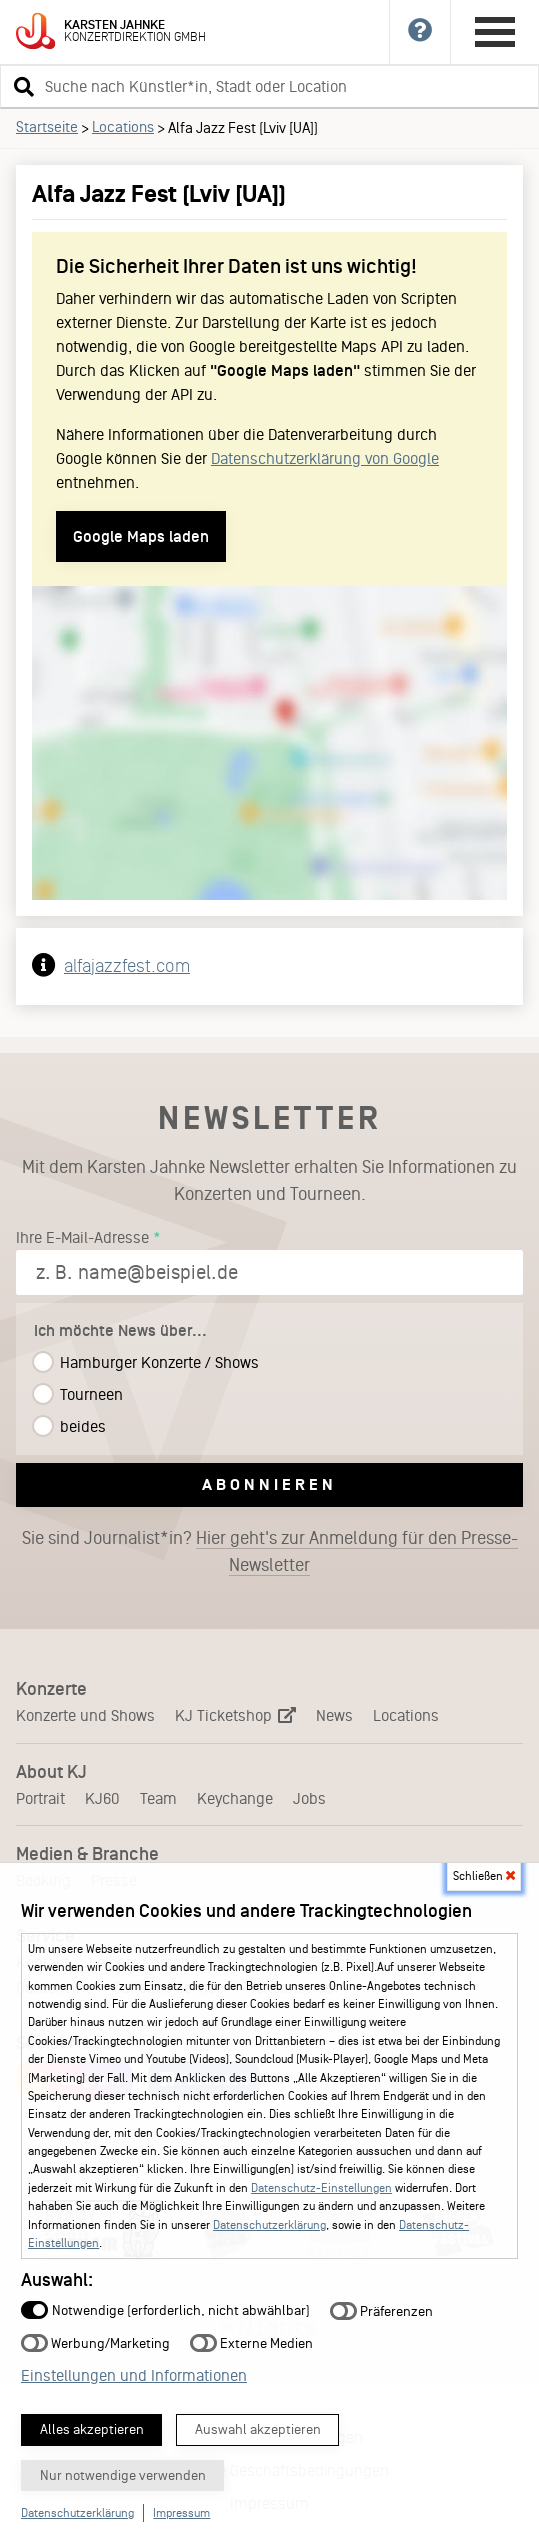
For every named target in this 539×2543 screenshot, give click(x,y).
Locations (123, 127)
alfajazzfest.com (127, 966)
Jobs (309, 1798)
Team (158, 1798)
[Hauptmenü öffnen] (495, 32)
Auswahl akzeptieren (258, 2429)
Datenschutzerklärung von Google (325, 458)
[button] (21, 86)
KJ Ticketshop (235, 1715)
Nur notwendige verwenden (123, 2475)
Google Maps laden (141, 536)
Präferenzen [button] (381, 2310)
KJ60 (102, 1798)
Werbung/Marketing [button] (95, 2342)
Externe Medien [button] (251, 2342)
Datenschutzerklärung (269, 2225)
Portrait (40, 1798)
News (334, 1715)
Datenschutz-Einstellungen (321, 2188)
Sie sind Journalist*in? (270, 1552)
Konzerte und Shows (85, 1715)
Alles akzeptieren (92, 2429)
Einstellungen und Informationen (134, 2375)
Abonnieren (269, 1484)
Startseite (47, 127)
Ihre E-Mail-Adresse (82, 1237)
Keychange (235, 1798)
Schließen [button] (484, 1876)
